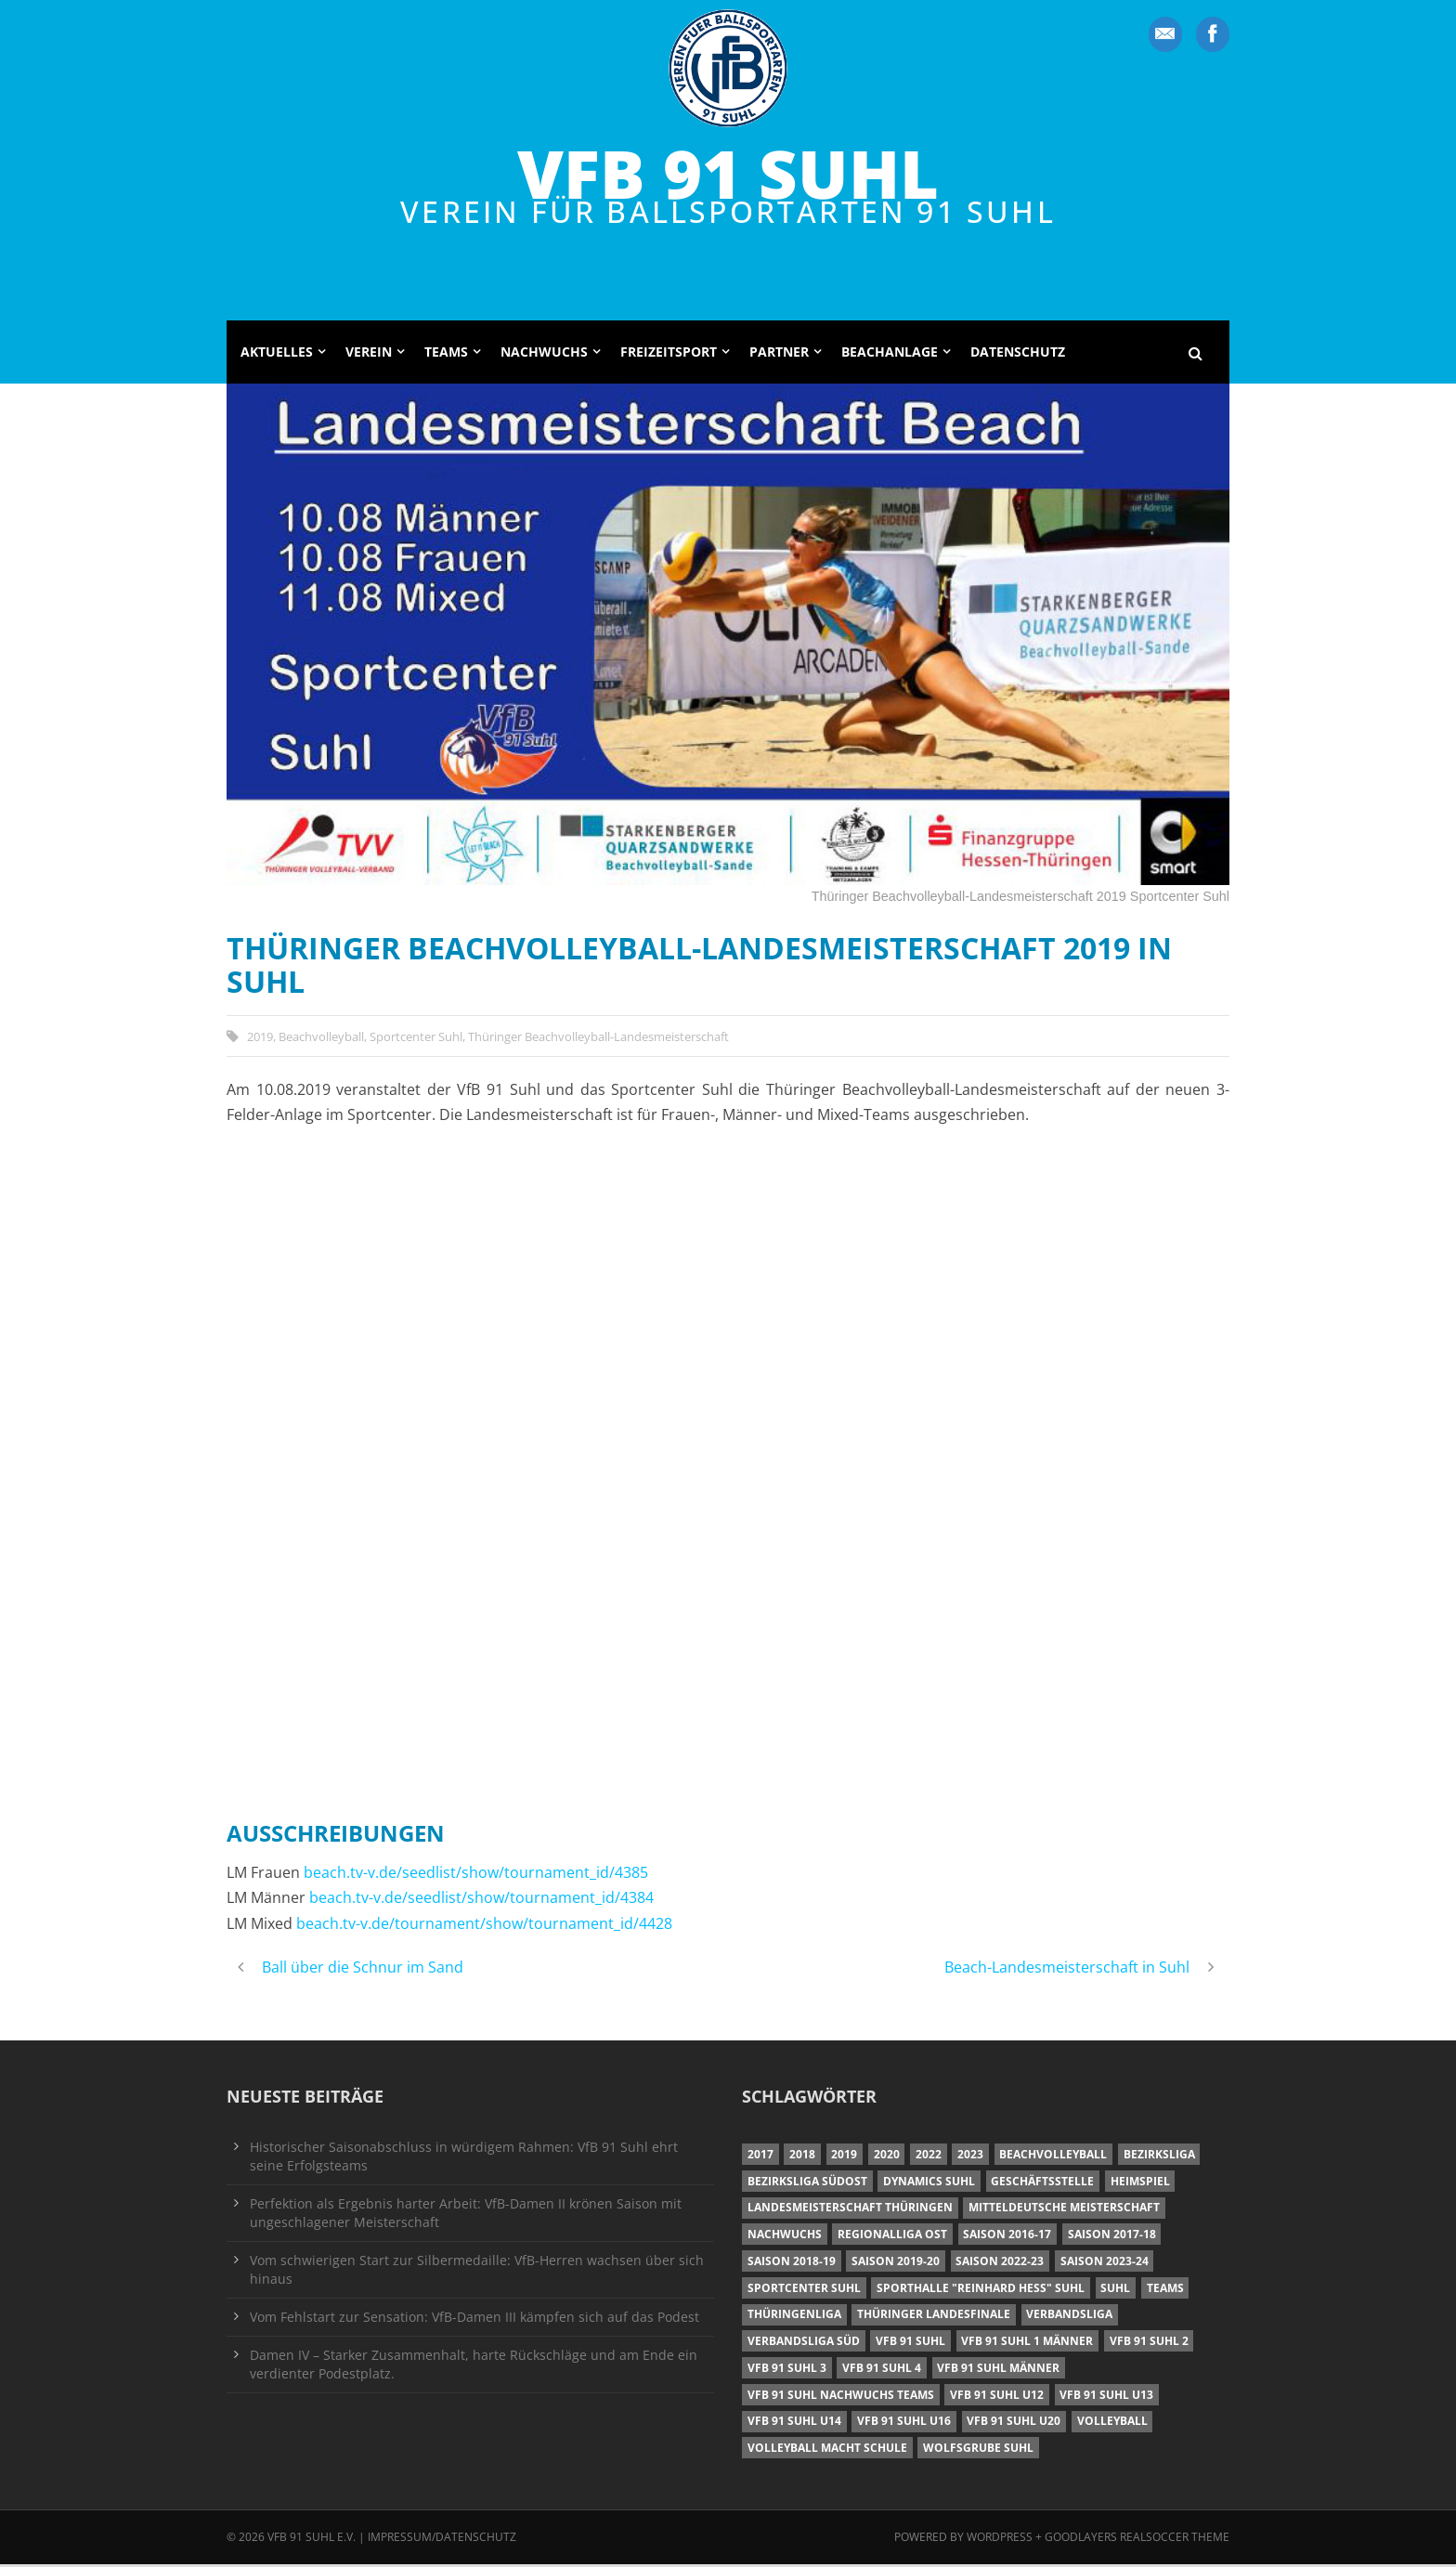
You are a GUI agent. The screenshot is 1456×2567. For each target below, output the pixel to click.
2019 (260, 1038)
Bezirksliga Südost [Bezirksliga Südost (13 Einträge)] (807, 2183)
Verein (368, 354)
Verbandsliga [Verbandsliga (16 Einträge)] (1069, 2317)
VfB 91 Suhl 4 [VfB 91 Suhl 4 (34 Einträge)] (881, 2371)
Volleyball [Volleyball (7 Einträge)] (1112, 2423)
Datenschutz (1017, 354)
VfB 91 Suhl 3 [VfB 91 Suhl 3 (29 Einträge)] (787, 2371)
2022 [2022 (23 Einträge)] (929, 2157)
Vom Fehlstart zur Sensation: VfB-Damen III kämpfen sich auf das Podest (474, 2319)
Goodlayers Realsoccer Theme (1137, 2540)
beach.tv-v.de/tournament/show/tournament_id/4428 (484, 1926)
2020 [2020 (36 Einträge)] (887, 2157)
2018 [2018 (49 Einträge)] (802, 2157)
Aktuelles (276, 354)
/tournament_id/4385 (573, 1875)
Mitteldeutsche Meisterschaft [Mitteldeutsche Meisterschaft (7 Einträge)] (1064, 2210)
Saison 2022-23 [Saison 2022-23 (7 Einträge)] (1000, 2264)
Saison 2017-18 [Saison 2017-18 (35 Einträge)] (1112, 2237)
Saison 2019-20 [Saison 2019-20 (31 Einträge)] (896, 2264)
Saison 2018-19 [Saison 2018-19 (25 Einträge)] (792, 2264)
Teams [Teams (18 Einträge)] (1165, 2290)
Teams (446, 354)
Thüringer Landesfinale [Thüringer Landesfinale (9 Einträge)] (933, 2317)
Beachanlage (889, 354)
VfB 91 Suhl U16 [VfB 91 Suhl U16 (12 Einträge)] (904, 2423)
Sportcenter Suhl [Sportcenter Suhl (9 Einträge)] (804, 2290)
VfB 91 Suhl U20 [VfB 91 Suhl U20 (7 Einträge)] (1013, 2423)
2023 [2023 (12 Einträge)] (970, 2157)
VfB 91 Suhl (728, 172)
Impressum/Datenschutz (442, 2540)
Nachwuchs (544, 354)
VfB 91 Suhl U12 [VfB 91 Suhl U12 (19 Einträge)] (997, 2397)
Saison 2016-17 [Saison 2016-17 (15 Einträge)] (1007, 2237)
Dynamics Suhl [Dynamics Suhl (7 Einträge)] (929, 2183)
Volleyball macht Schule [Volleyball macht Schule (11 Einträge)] (827, 2450)
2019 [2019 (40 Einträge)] (844, 2157)
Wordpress (1001, 2540)
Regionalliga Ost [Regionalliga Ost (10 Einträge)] (892, 2237)
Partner (779, 354)
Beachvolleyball (321, 1038)
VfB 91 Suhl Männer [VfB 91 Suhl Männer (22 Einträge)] (998, 2371)
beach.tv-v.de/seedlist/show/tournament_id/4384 (481, 1900)
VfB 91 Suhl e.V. (311, 2540)
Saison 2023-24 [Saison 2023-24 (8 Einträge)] (1104, 2264)
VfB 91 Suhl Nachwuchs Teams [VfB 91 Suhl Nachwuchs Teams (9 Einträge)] (841, 2397)
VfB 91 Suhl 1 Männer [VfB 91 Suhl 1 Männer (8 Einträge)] (1027, 2344)
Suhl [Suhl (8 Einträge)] (1115, 2290)
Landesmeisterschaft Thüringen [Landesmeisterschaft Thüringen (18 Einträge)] (850, 2210)
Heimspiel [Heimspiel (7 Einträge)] (1140, 2183)
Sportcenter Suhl (416, 1038)
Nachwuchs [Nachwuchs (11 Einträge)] (785, 2237)
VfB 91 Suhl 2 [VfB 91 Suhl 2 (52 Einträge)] (1149, 2344)
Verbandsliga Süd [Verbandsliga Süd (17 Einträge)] (804, 2344)
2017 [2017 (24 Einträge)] (761, 2157)
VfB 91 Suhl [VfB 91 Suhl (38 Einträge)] (910, 2344)
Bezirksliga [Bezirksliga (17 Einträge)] (1159, 2157)
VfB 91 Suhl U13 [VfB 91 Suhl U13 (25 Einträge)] (1106, 2397)
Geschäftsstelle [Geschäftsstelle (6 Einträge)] (1042, 2183)
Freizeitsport (668, 354)
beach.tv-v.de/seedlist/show (401, 1875)
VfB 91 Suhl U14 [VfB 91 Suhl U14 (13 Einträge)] (794, 2423)
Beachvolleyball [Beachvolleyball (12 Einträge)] (1053, 2157)
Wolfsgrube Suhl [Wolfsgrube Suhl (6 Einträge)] (978, 2450)
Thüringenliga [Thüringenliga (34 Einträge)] (794, 2317)
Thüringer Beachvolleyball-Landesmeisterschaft (598, 1038)
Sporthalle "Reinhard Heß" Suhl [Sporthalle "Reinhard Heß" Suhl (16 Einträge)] (981, 2290)
